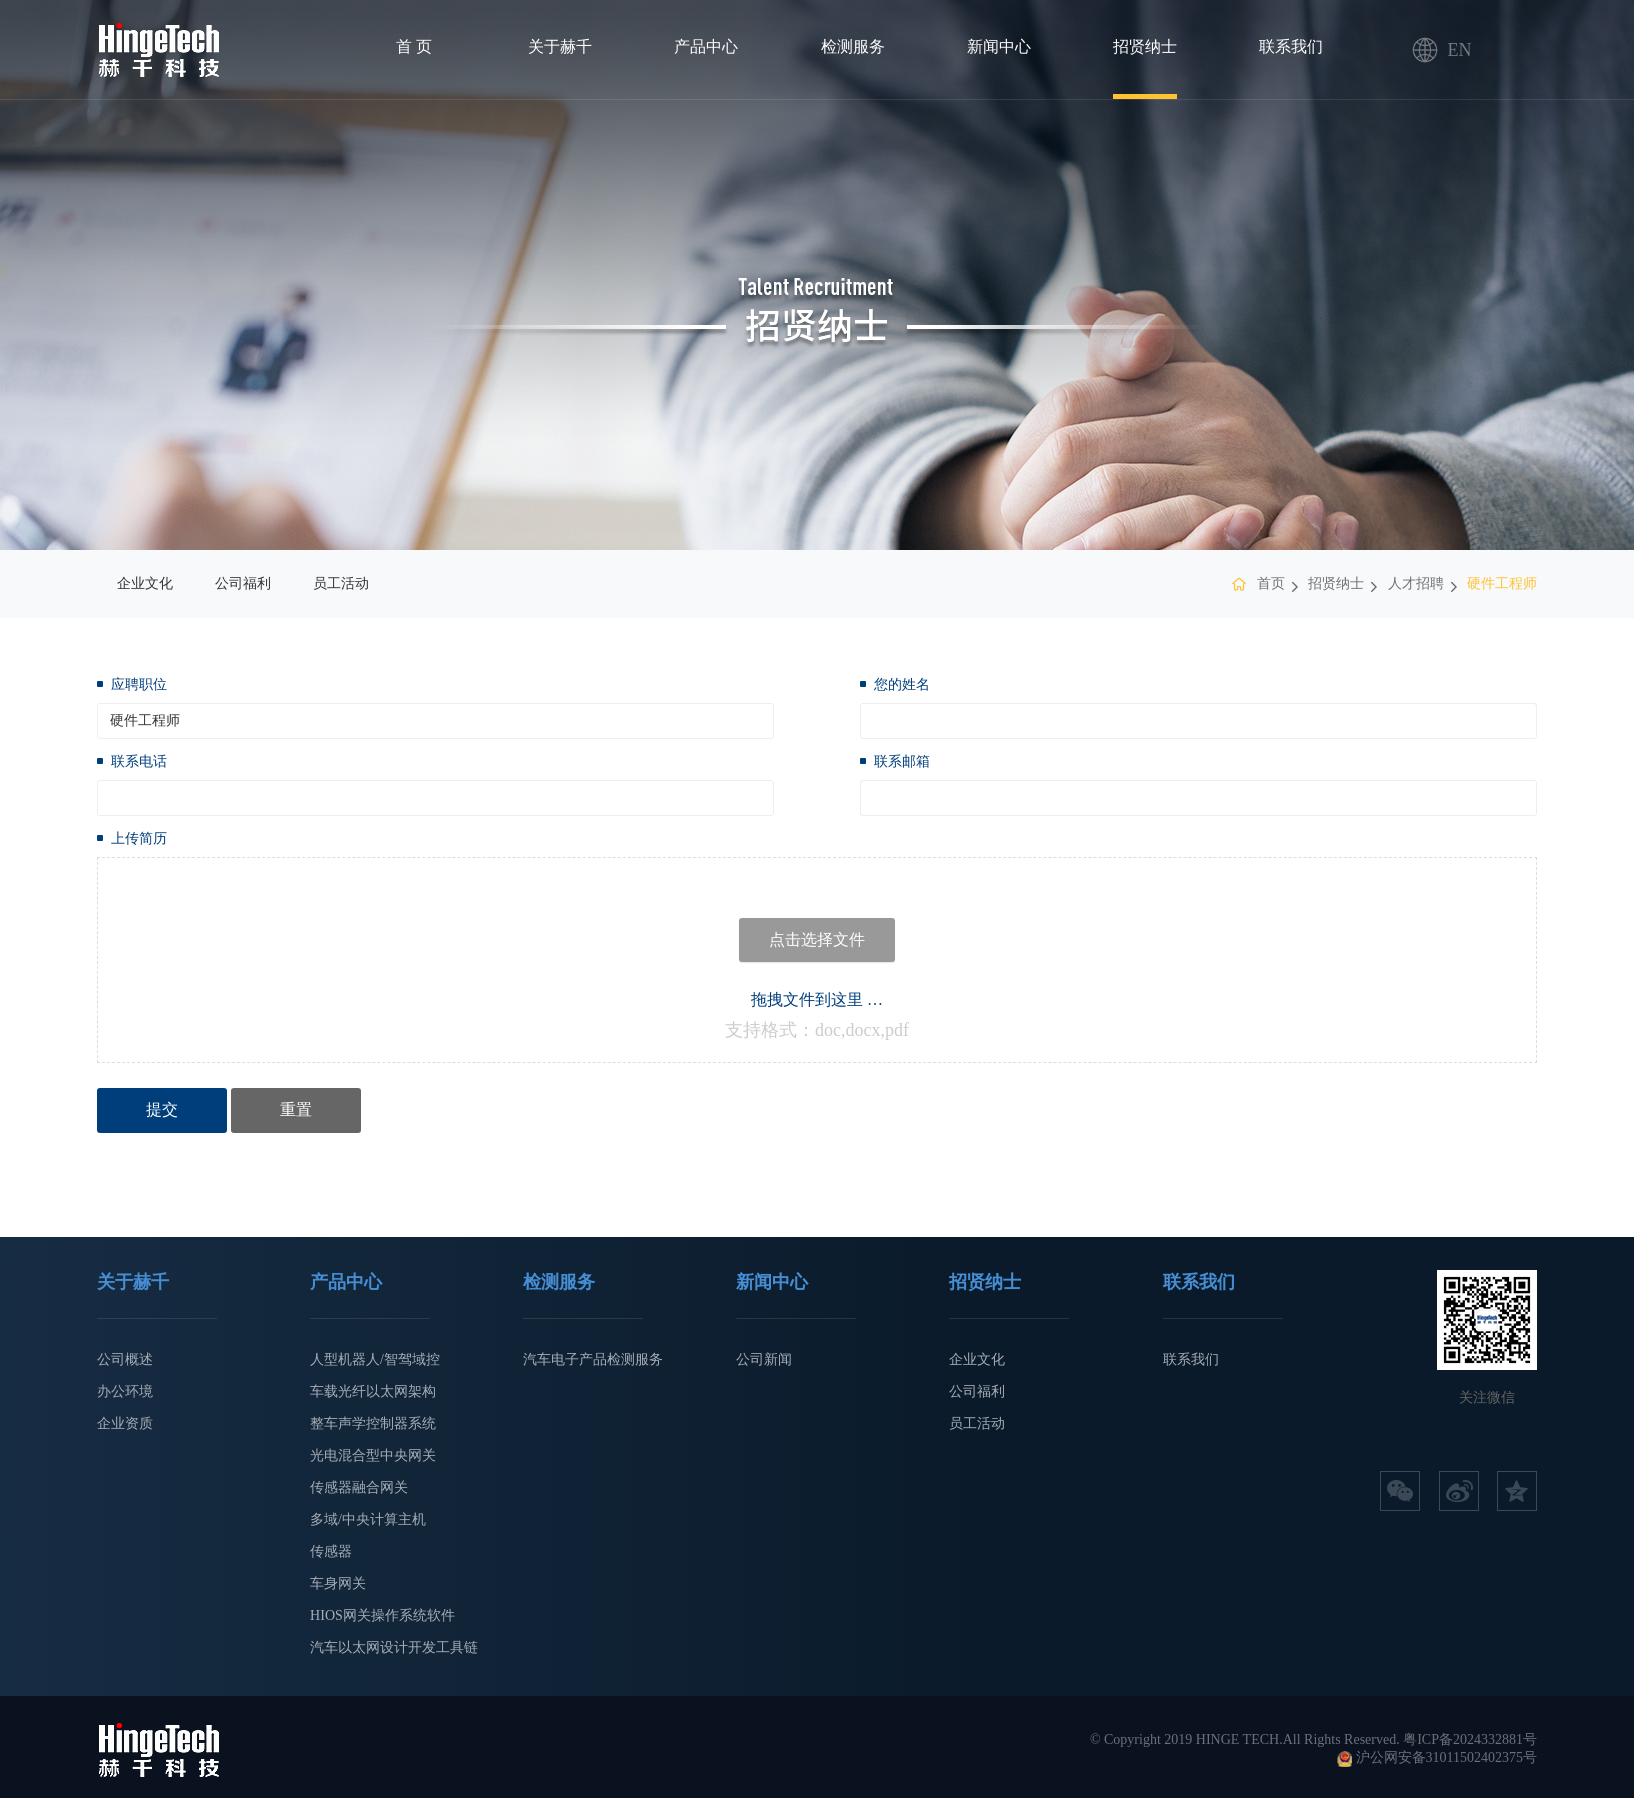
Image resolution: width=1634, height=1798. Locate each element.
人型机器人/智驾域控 (375, 1359)
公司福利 (243, 583)
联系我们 (1291, 46)
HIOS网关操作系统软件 (382, 1615)
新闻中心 (999, 46)
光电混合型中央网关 (373, 1455)
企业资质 (125, 1423)
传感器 (331, 1551)
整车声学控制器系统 (373, 1423)
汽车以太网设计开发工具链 (394, 1647)
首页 (1271, 583)
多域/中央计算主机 (368, 1519)
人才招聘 (1416, 583)
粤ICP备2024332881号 (1470, 1739)
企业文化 (145, 583)
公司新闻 (764, 1359)
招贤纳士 (1145, 46)
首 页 (414, 46)
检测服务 (853, 46)
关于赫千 (560, 46)
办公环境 (125, 1391)
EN (1425, 50)
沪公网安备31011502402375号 (1446, 1757)
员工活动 (341, 583)
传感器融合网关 (359, 1487)
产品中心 (706, 46)
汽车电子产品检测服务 (593, 1359)
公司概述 (125, 1359)
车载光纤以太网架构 (373, 1391)
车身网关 (338, 1583)
